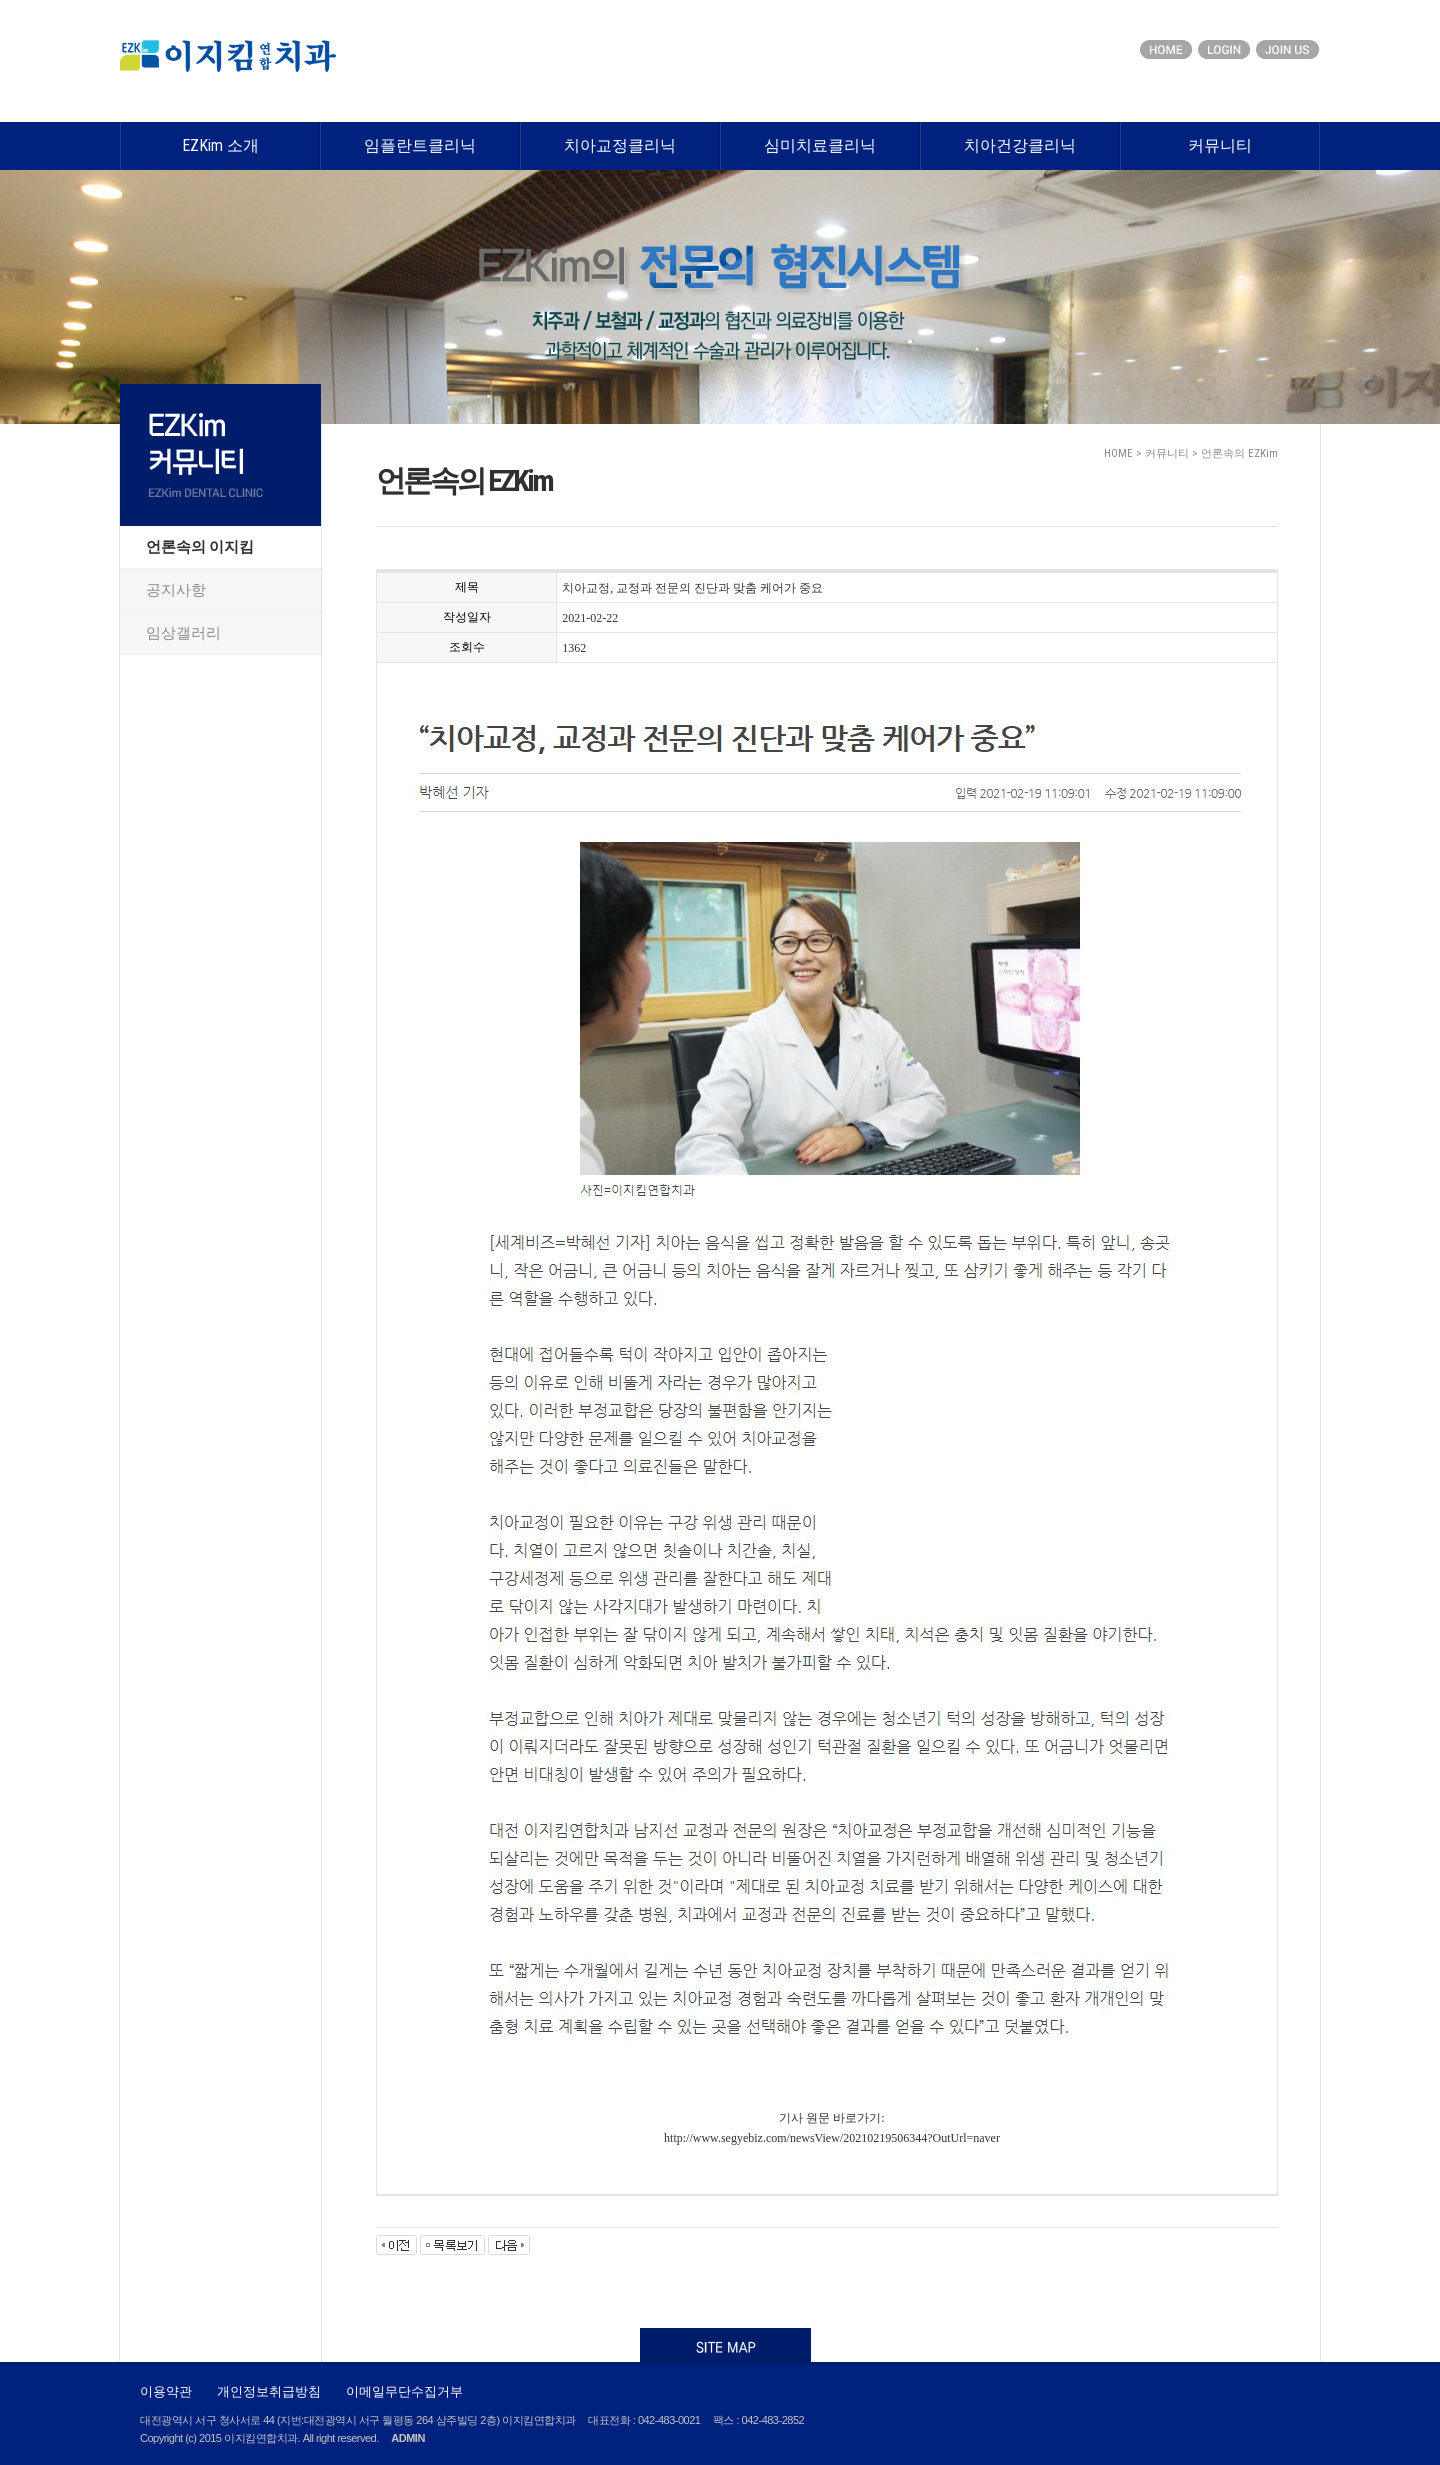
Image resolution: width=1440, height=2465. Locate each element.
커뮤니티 (1220, 145)
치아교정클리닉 (620, 145)
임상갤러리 (183, 633)
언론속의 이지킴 (200, 547)
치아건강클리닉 (1020, 145)
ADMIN (408, 2438)
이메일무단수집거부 (404, 2391)
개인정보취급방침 (269, 2391)
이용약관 (166, 2391)
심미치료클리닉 (820, 145)
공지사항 (176, 590)
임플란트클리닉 (420, 145)
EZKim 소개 (220, 145)
